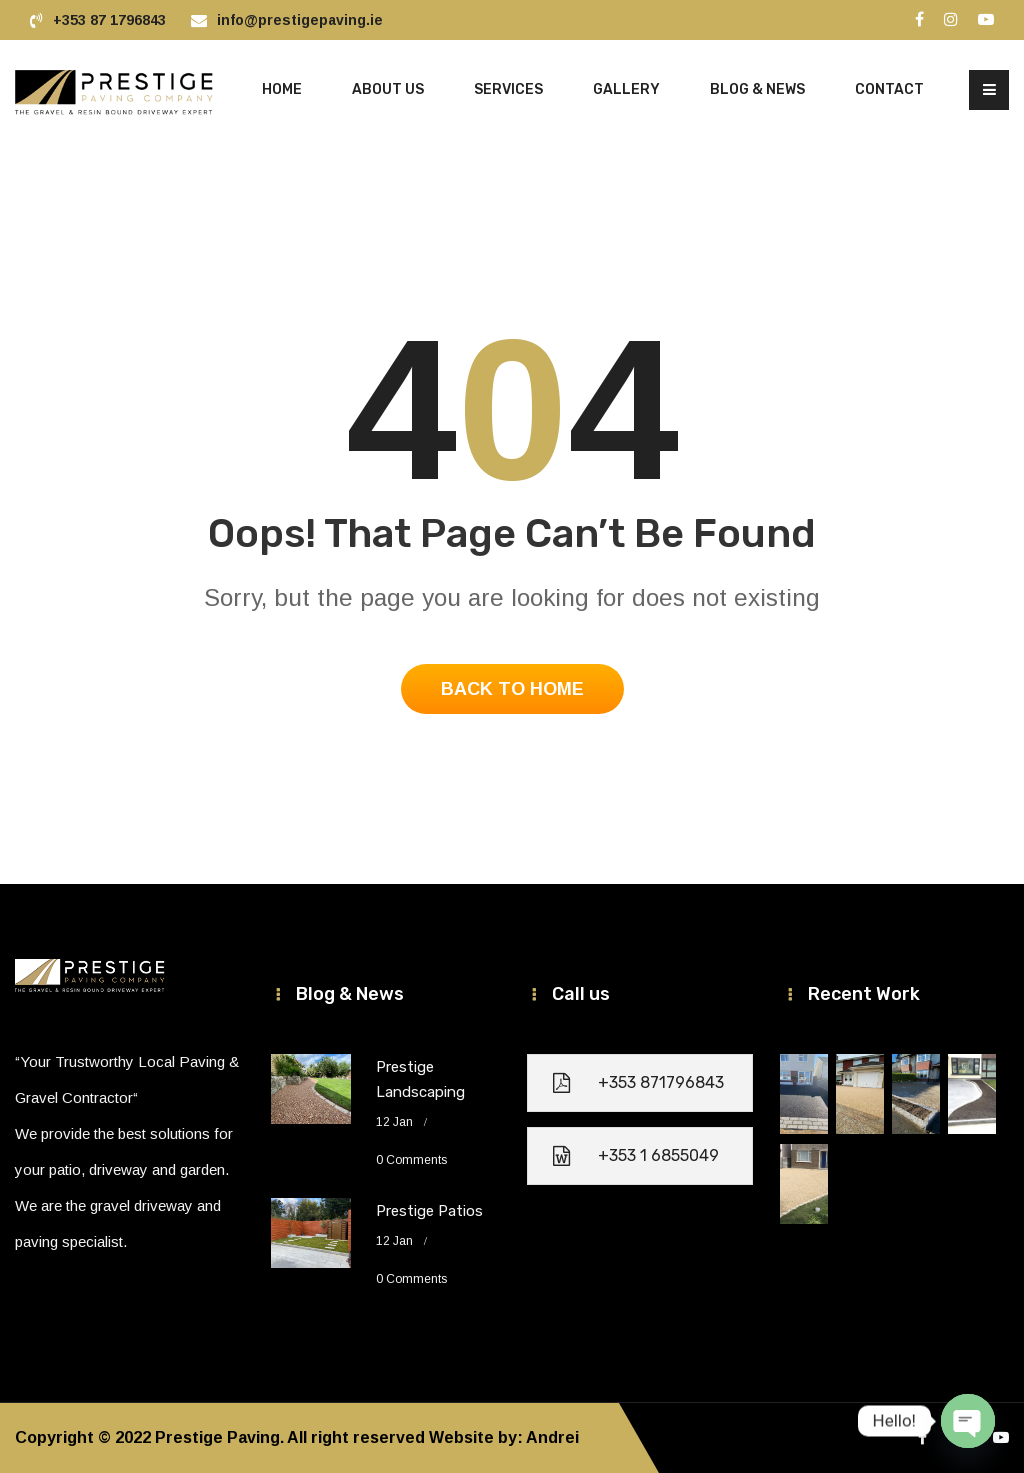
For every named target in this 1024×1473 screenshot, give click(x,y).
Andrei (552, 1437)
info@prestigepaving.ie (300, 20)
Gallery (626, 89)
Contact (889, 89)
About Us (388, 89)
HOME (282, 89)
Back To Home (512, 689)
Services (508, 89)
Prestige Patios (429, 1211)
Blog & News (757, 89)
